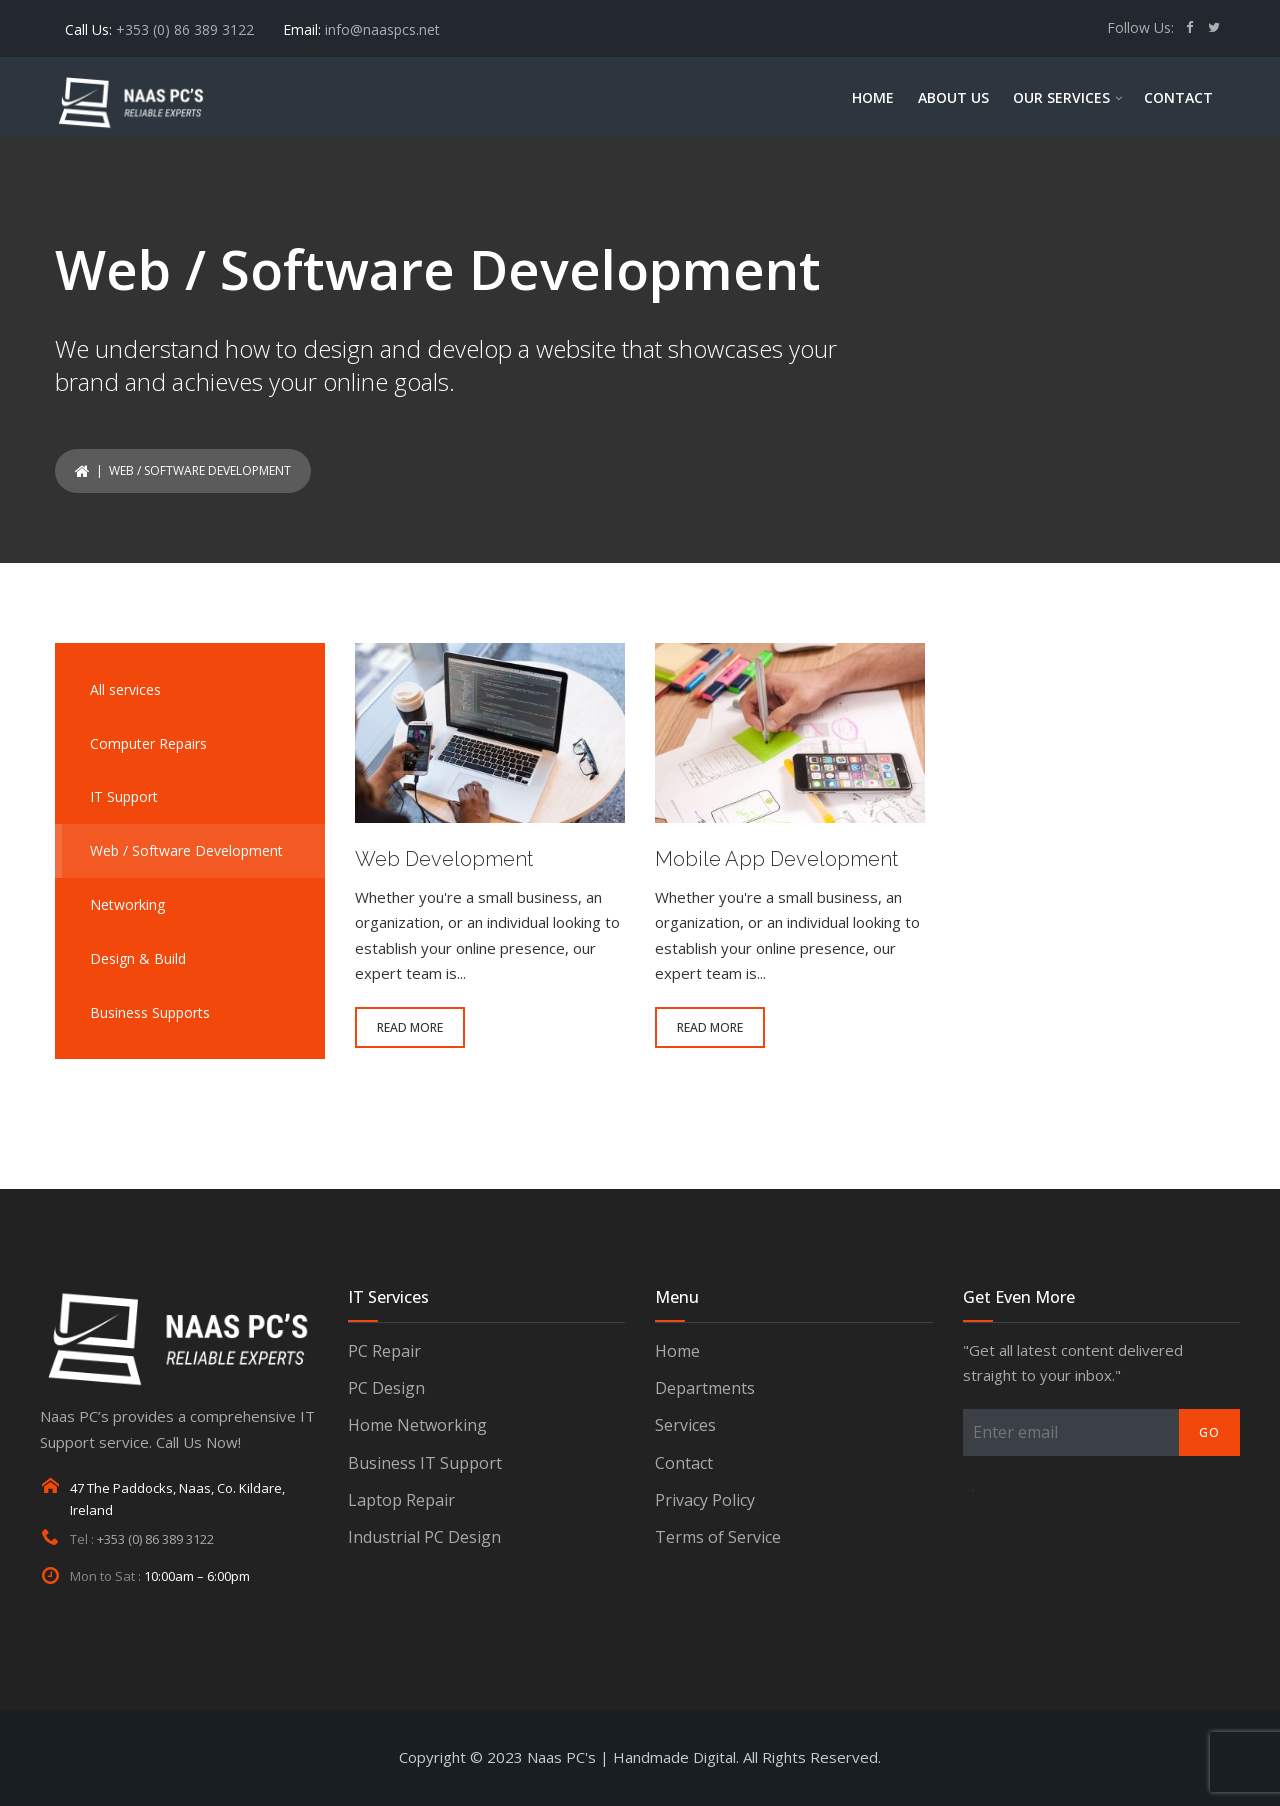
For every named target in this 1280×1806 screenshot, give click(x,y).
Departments (705, 1388)
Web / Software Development (186, 850)
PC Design (386, 1388)
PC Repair (384, 1351)
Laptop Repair (401, 1500)
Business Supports (150, 1012)
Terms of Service (718, 1537)
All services (125, 689)
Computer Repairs (148, 743)
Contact (684, 1463)
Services (685, 1425)
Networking (127, 904)
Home (677, 1351)
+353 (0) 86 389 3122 (185, 29)
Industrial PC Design (424, 1537)
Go (1209, 1432)
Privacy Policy (705, 1500)
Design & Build (138, 958)
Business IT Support (425, 1463)
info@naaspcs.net (382, 29)
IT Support (124, 796)
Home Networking (417, 1425)
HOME (873, 97)
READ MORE (410, 1027)
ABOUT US (953, 97)
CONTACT (1178, 97)
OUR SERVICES (1061, 97)
